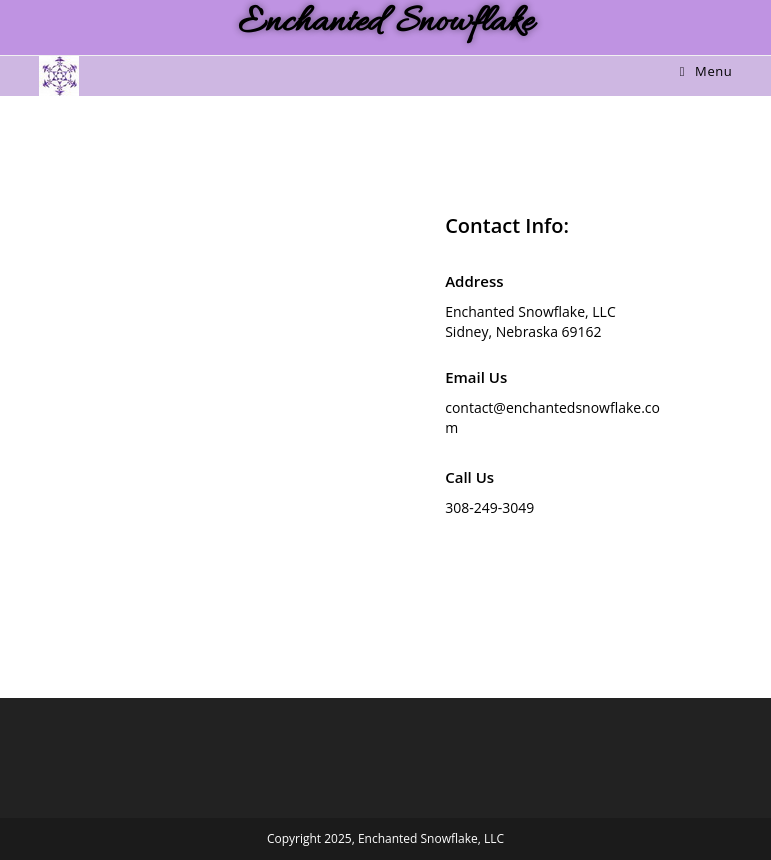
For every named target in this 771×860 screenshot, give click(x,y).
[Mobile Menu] (706, 71)
